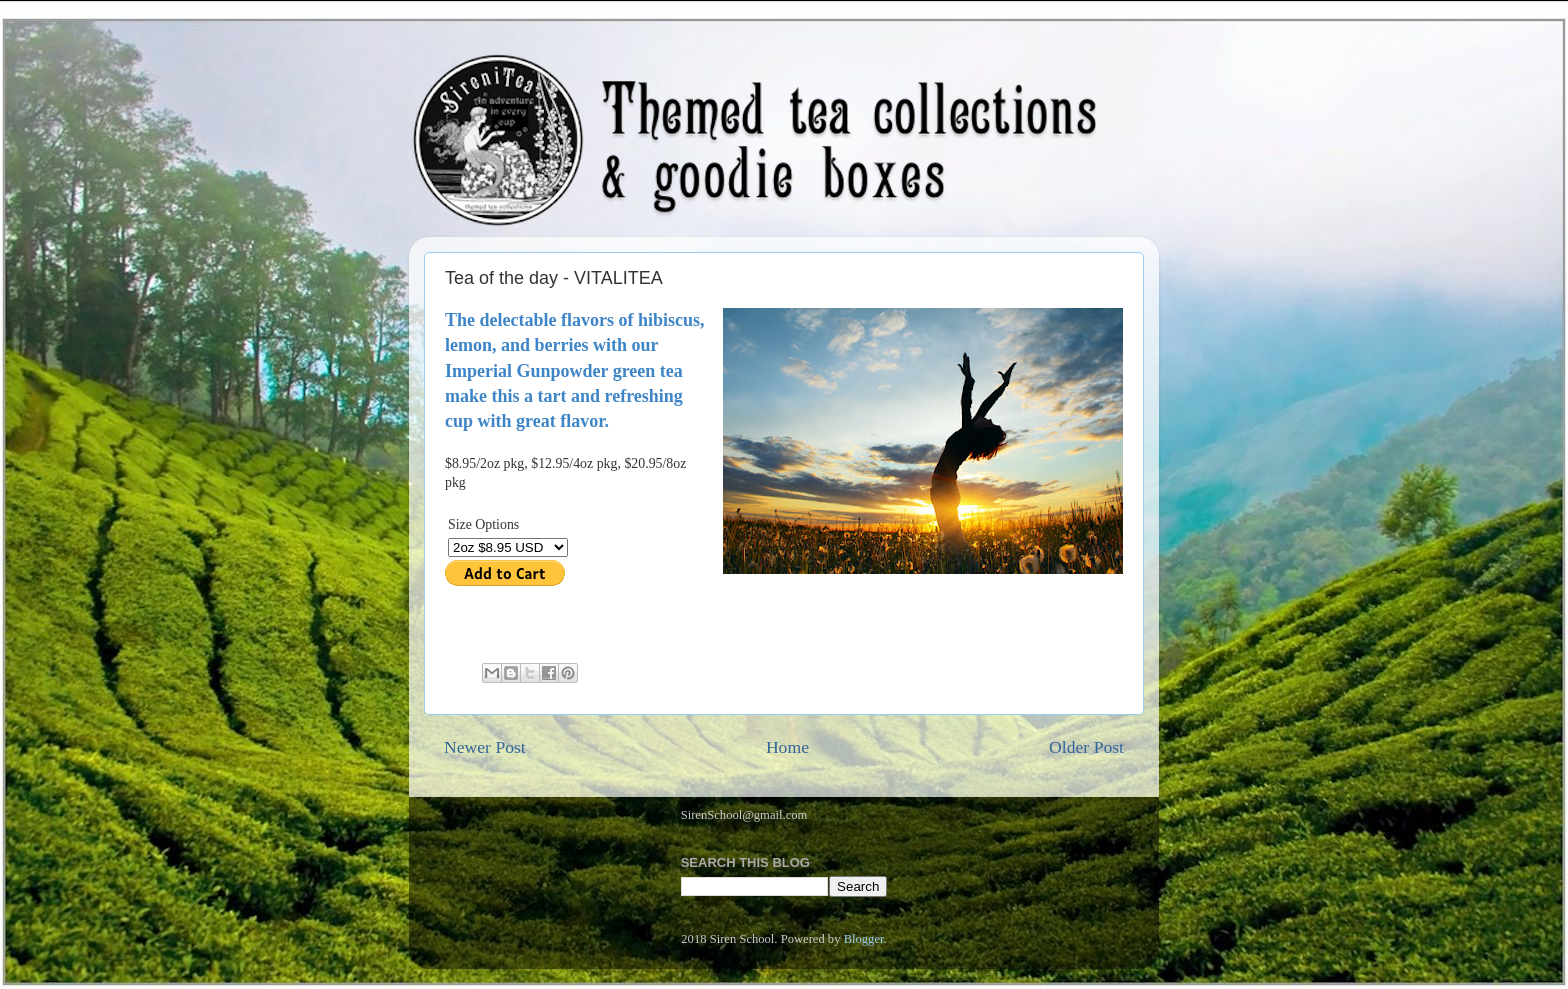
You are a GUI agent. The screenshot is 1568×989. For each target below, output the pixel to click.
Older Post (1086, 747)
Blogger (864, 939)
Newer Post (485, 747)
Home (787, 747)
